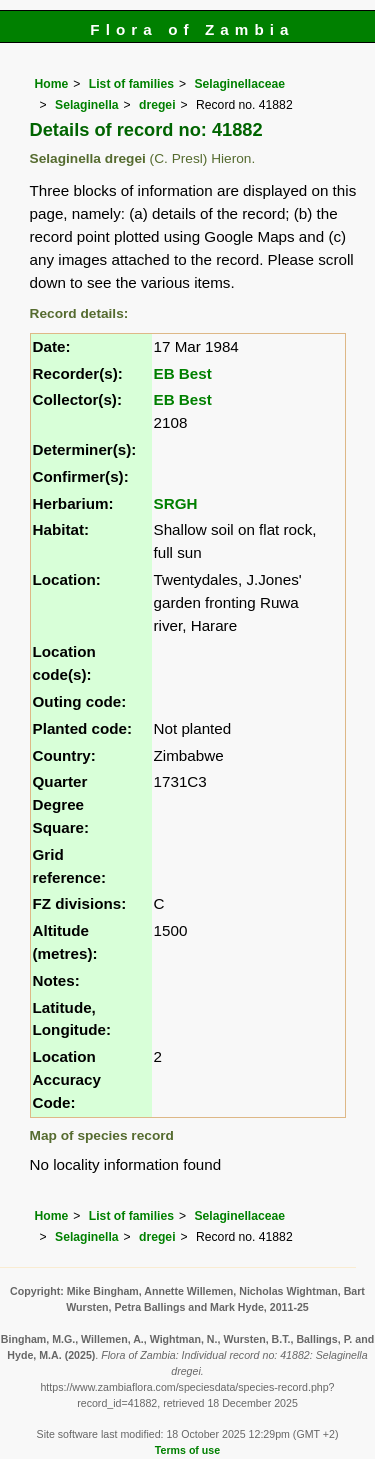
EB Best (183, 373)
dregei (157, 105)
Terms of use (187, 1450)
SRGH (176, 503)
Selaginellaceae (239, 84)
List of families (131, 84)
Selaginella (87, 105)
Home (52, 84)
